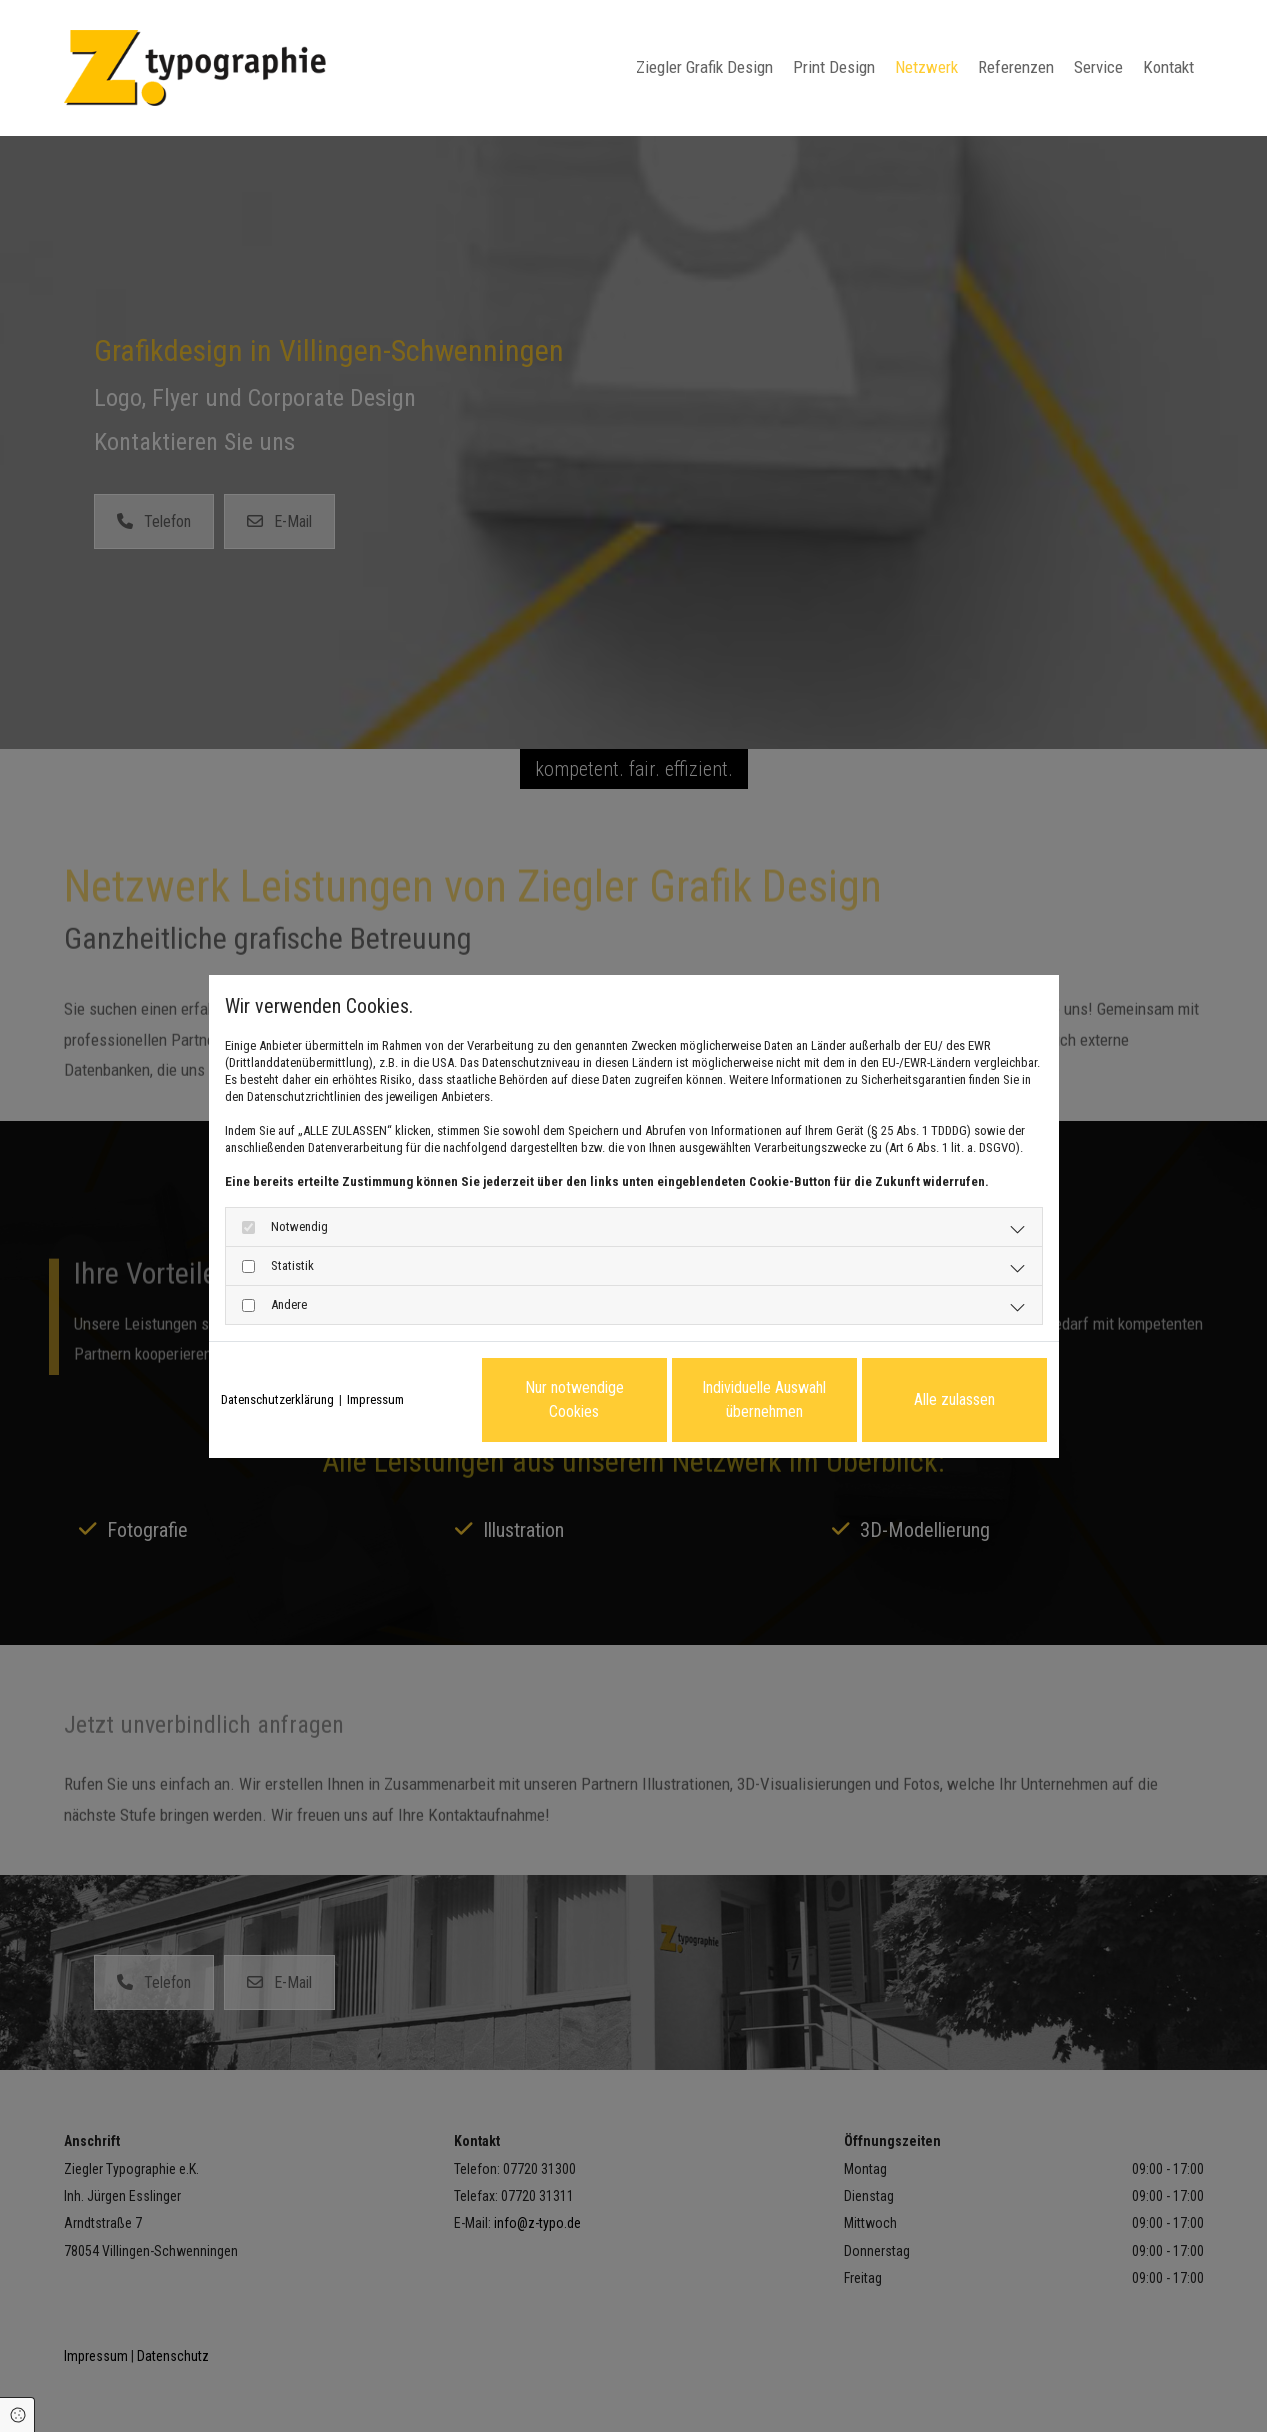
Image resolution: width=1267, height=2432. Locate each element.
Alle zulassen (954, 1399)
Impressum (375, 1399)
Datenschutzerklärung (277, 1399)
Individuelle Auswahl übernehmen (764, 1399)
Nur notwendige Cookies (574, 1399)
